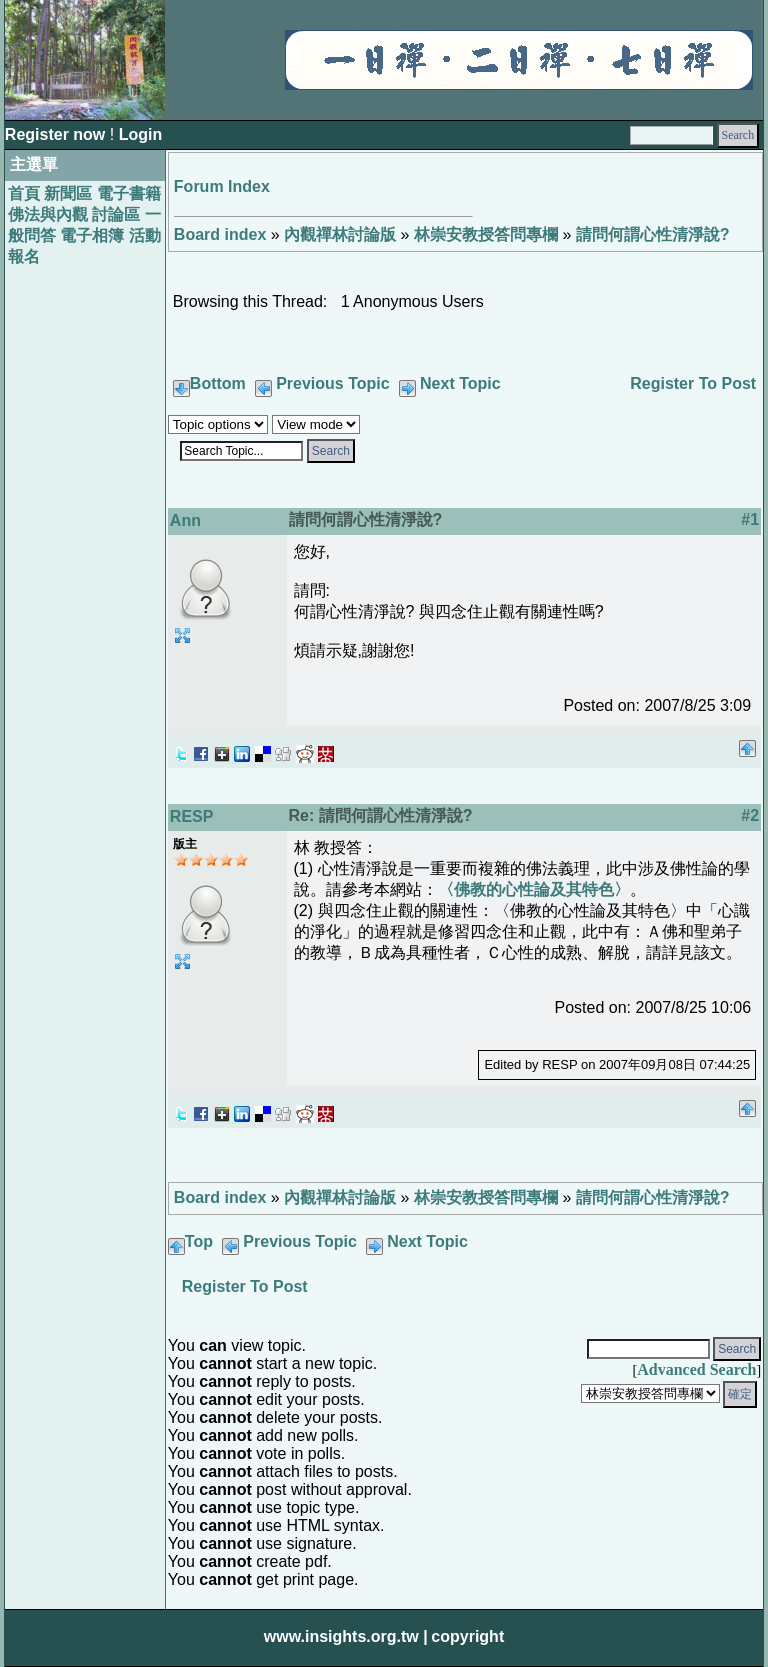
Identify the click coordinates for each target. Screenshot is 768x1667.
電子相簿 (92, 235)
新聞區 (68, 193)
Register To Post (693, 383)
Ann (185, 520)
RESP (192, 816)
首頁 (24, 193)
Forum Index (222, 186)
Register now (57, 134)
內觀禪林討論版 (340, 234)
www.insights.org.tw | (346, 1636)
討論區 (116, 214)
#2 (750, 815)
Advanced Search (696, 1369)
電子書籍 (129, 193)
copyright (467, 1636)
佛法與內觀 (48, 214)
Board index (220, 234)
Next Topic (460, 383)
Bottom (218, 383)
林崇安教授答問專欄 (486, 234)
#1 (750, 519)
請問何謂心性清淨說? (653, 234)
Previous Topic (333, 383)
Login (141, 134)
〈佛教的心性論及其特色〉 (534, 889)
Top (199, 1241)
